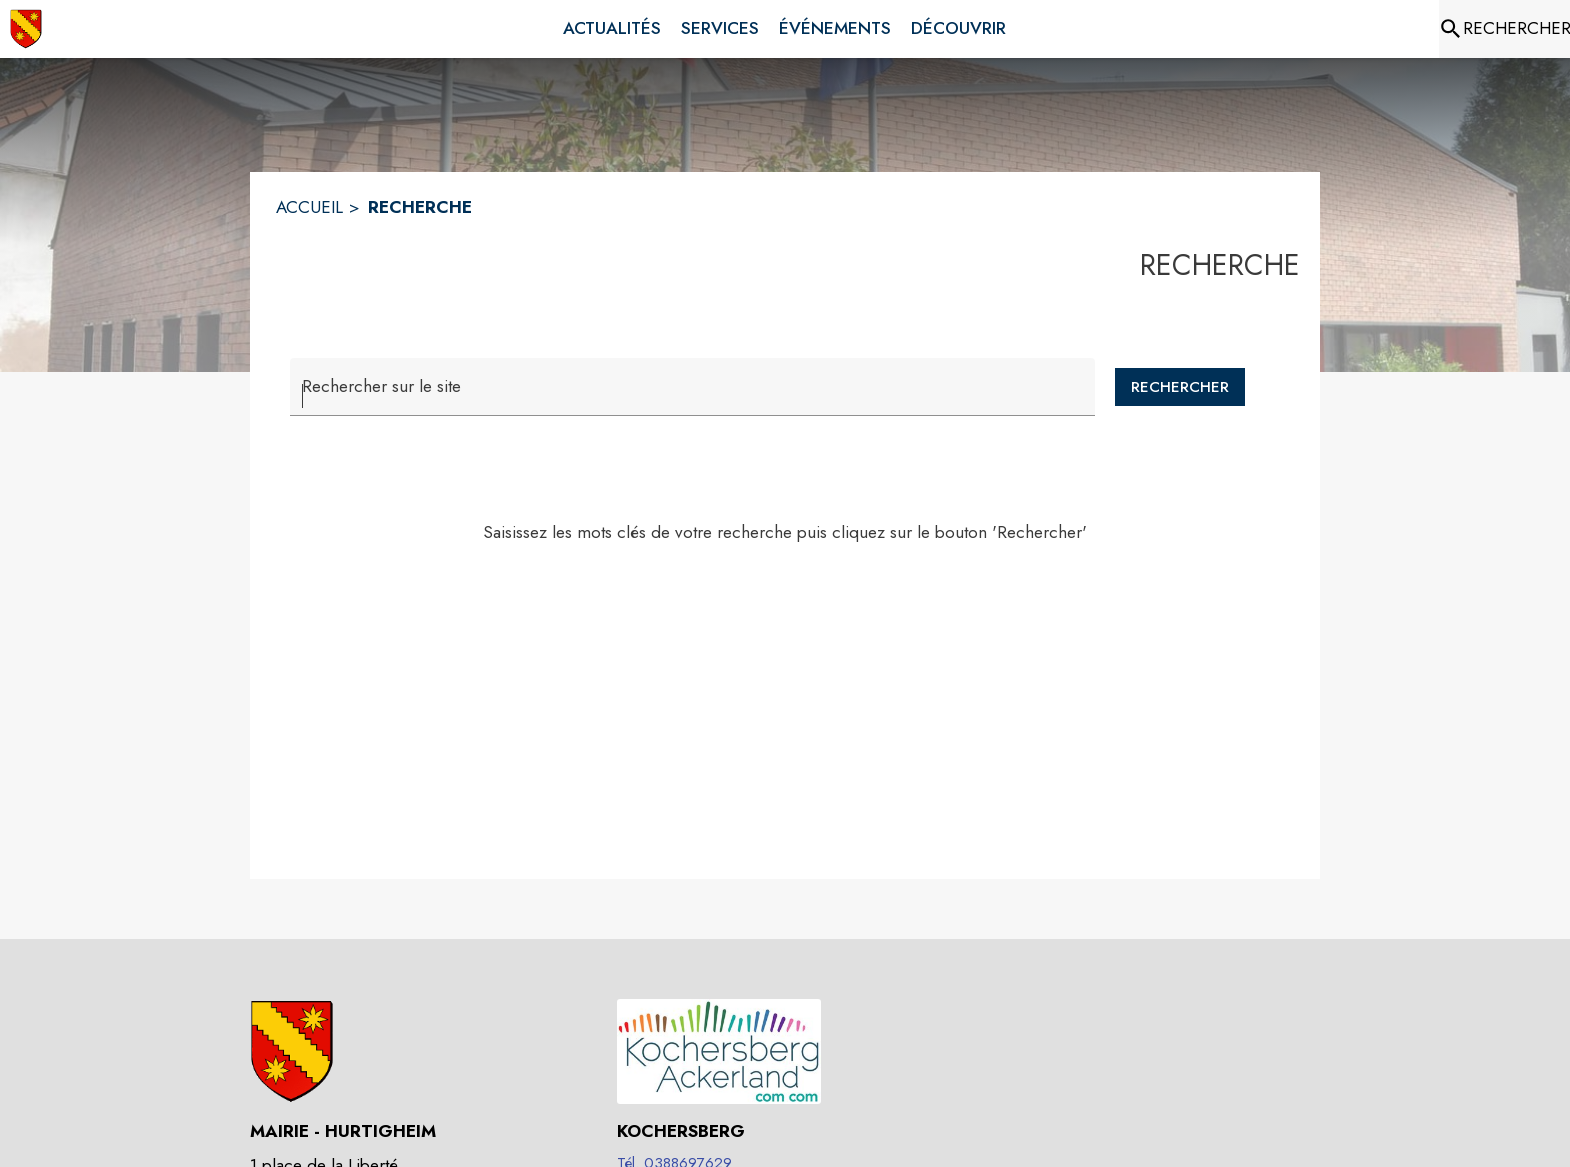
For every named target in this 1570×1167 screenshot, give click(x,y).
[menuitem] (612, 29)
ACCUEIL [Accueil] (309, 207)
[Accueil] (26, 29)
